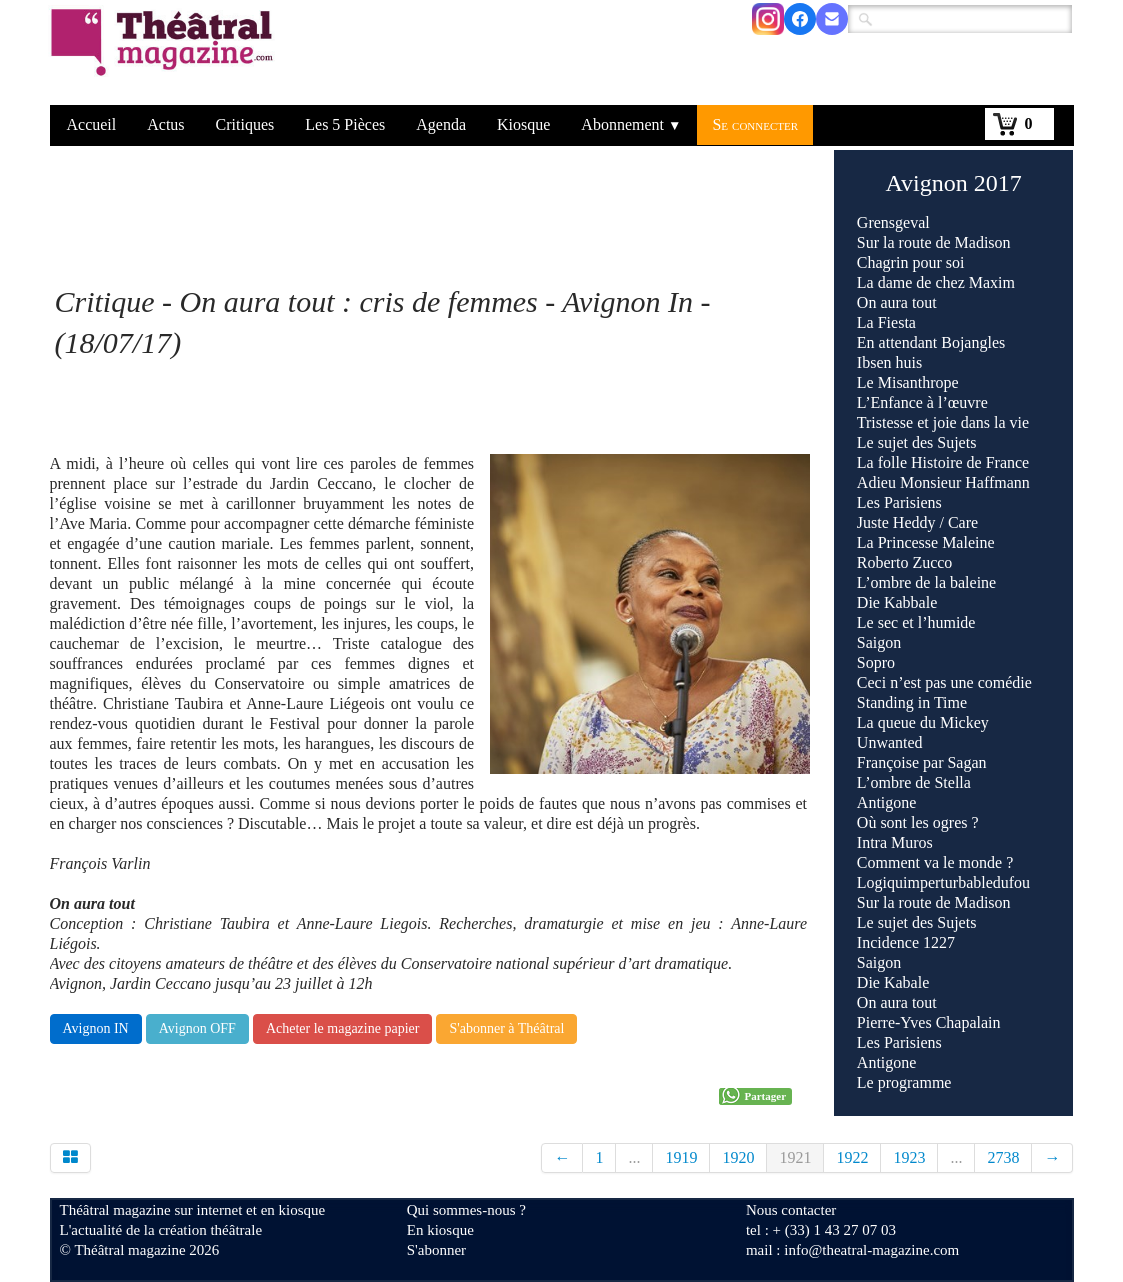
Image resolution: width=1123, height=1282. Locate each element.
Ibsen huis (889, 362)
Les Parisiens (899, 502)
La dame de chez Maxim (936, 282)
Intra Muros (895, 842)
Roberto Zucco (905, 562)
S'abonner (436, 1250)
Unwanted (890, 742)
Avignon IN (96, 1028)
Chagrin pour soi (911, 262)
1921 (795, 1157)
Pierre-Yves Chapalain (929, 1022)
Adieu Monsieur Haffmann (943, 482)
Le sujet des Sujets (917, 442)
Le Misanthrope (908, 382)
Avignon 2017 (954, 183)
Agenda (441, 124)
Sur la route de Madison (934, 242)
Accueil (92, 124)
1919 (681, 1157)
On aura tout (897, 302)
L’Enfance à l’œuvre (922, 402)
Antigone (887, 802)
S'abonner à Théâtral (506, 1028)
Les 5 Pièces (345, 124)
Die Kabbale (897, 602)
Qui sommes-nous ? (466, 1210)
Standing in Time (912, 702)
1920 (738, 1157)
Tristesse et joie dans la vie (943, 422)
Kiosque (523, 124)
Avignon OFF (197, 1028)
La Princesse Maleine (926, 542)
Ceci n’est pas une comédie (944, 682)
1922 (852, 1157)
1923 (909, 1157)
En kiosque (440, 1230)
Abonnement (631, 124)
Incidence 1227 (906, 942)
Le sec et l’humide (916, 622)
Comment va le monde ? (935, 862)
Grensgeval (893, 222)
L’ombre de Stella (914, 782)
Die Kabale (893, 982)
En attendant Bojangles (931, 342)
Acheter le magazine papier (343, 1028)
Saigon (879, 642)
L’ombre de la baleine (926, 582)
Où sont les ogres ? (918, 822)
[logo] (165, 55)
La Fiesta (886, 322)
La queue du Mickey (923, 722)
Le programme (904, 1082)
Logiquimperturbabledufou (943, 882)
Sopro (878, 662)
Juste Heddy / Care (917, 522)
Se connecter (755, 124)
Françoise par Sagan (922, 762)
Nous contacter (791, 1210)
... (634, 1157)
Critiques (245, 124)
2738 (1003, 1157)
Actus (165, 124)
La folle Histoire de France (943, 462)
